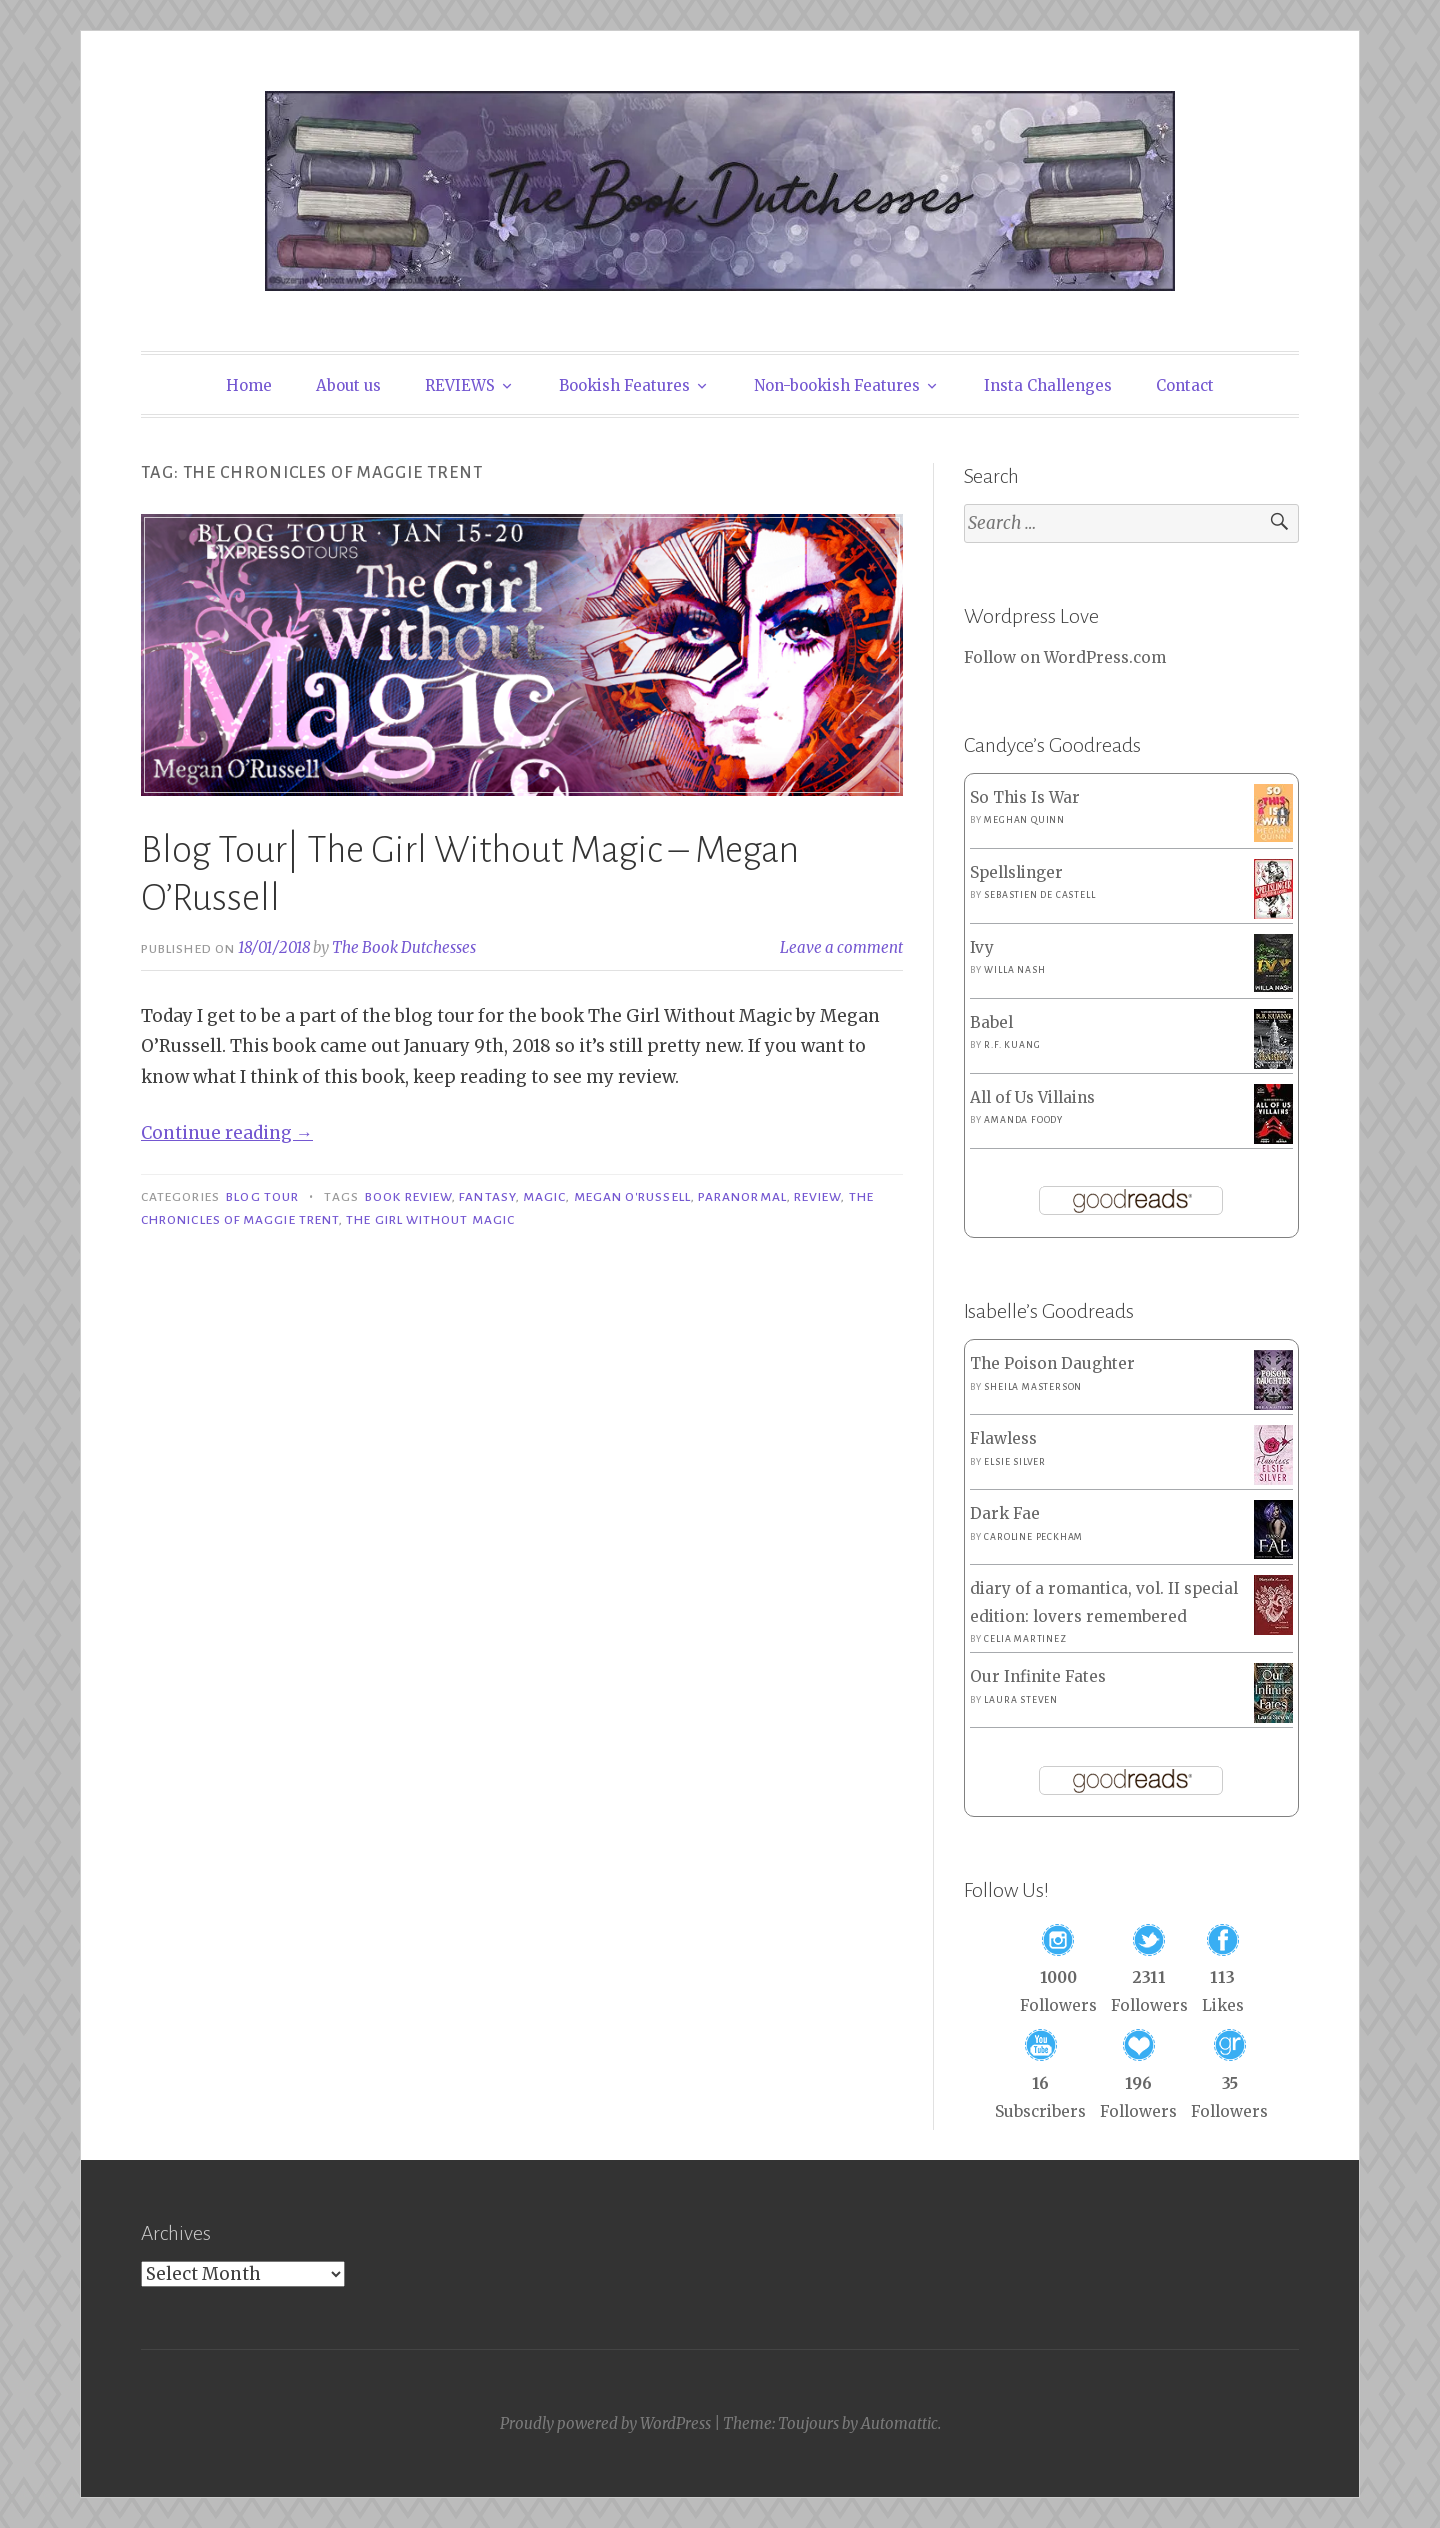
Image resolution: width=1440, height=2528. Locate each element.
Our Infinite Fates (1038, 1676)
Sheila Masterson (1033, 1387)
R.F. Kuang (1012, 1045)
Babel (991, 1022)
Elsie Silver (1015, 1462)
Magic (544, 1197)
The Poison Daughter (1052, 1363)
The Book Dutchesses (404, 947)
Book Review (408, 1197)
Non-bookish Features (837, 385)
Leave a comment (841, 947)
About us (348, 385)
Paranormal (742, 1197)
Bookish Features (624, 385)
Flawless (1003, 1438)
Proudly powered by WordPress (605, 2423)
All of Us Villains (1032, 1097)
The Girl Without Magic (430, 1220)
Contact (1185, 385)
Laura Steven (1021, 1700)
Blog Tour (262, 1197)
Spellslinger (1016, 872)
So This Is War (1025, 797)
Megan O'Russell (632, 1197)
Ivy (982, 947)
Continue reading (227, 1133)
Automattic (899, 2423)
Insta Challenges (1048, 385)
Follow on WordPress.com (1065, 657)
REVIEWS (460, 385)
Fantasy (487, 1197)
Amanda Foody (1023, 1120)
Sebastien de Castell (1039, 895)
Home (249, 385)
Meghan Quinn (1024, 820)
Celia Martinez (1025, 1639)
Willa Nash (1014, 970)
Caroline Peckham (1033, 1537)
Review (817, 1197)
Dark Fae (1005, 1513)
